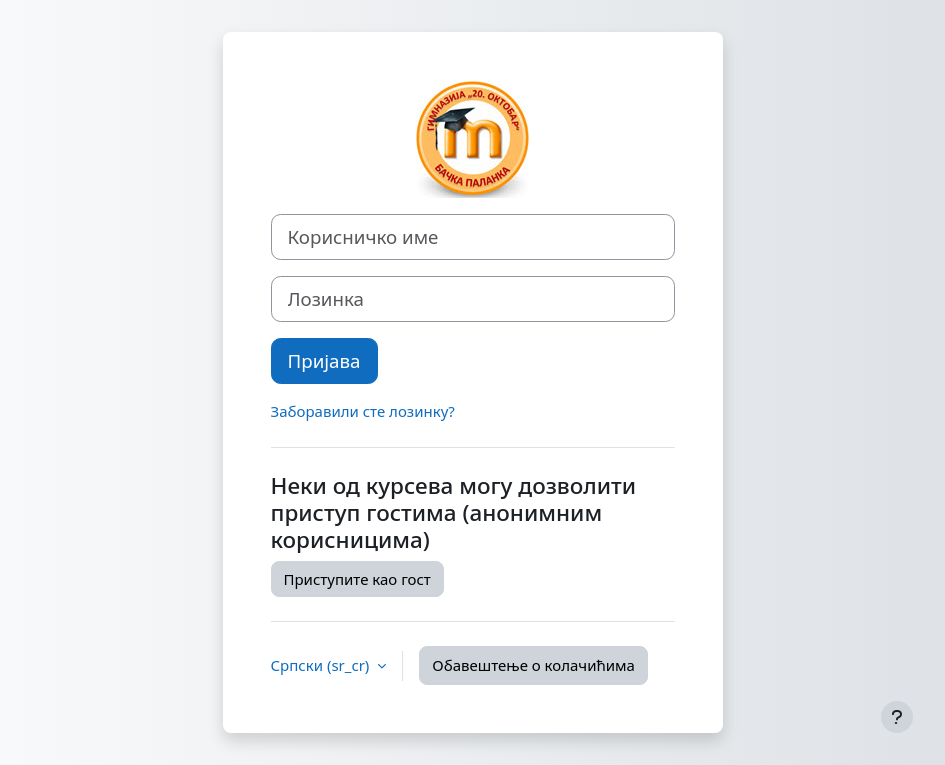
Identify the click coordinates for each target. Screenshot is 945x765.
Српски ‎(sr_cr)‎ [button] (322, 665)
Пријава (324, 360)
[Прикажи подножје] (897, 717)
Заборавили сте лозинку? (363, 411)
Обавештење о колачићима (533, 665)
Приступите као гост (357, 579)
